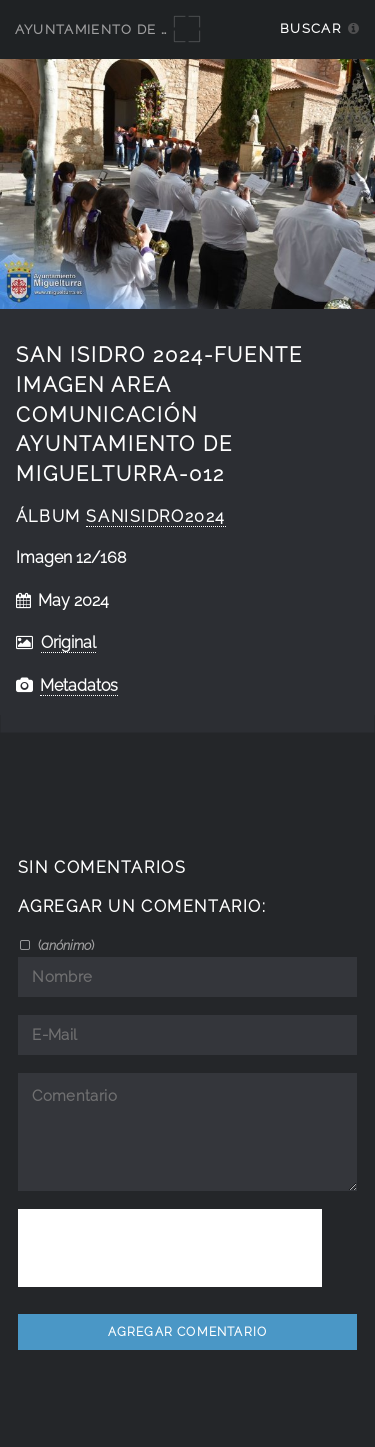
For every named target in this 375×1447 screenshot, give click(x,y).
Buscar (310, 28)
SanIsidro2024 (156, 516)
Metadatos (79, 685)
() (64, 945)
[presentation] (170, 1248)
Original (68, 642)
